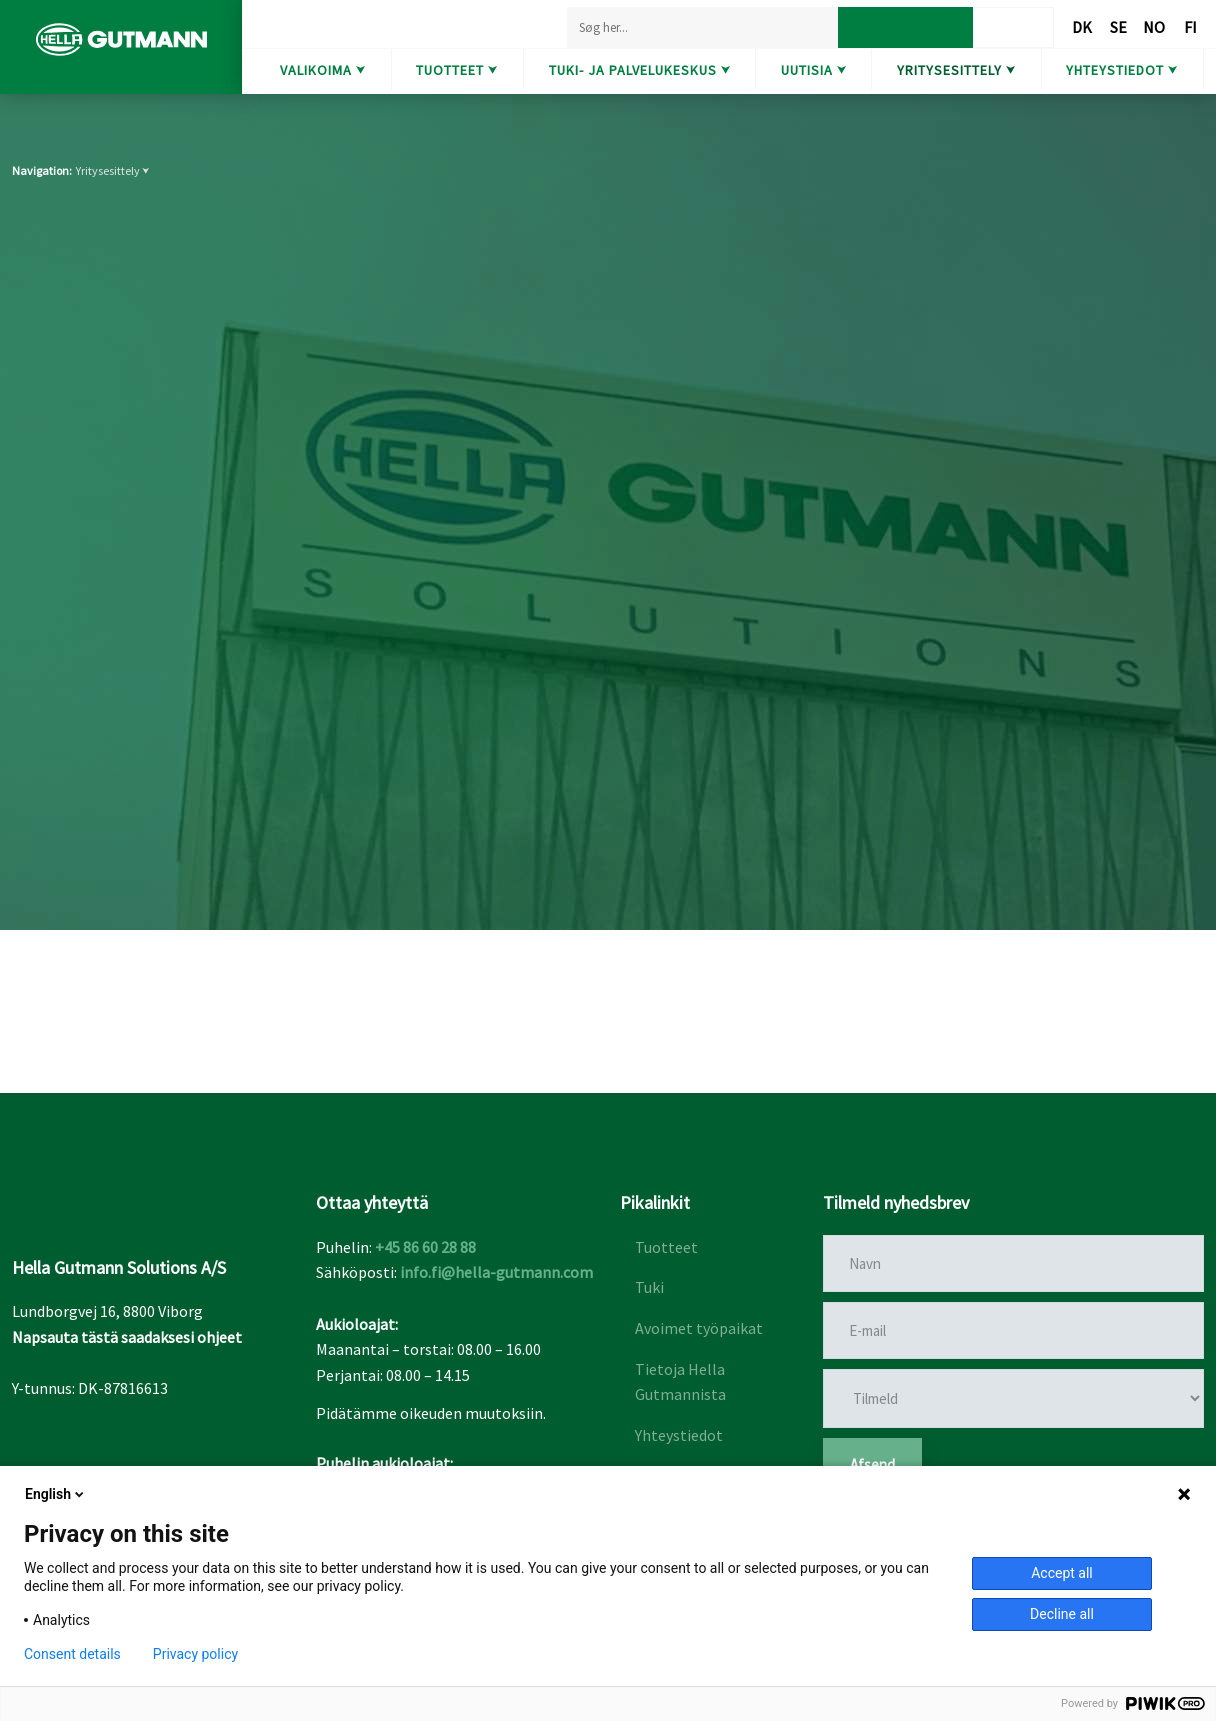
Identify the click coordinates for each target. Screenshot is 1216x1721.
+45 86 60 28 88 (425, 1247)
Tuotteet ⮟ (457, 70)
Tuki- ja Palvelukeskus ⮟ (640, 70)
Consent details (72, 1654)
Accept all (1062, 1573)
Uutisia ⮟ (814, 70)
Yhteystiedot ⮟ (1122, 70)
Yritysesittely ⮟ (956, 70)
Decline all (1062, 1614)
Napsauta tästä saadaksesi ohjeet (127, 1337)
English (56, 1494)
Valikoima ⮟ (323, 70)
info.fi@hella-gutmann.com (496, 1272)
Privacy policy (195, 1654)
